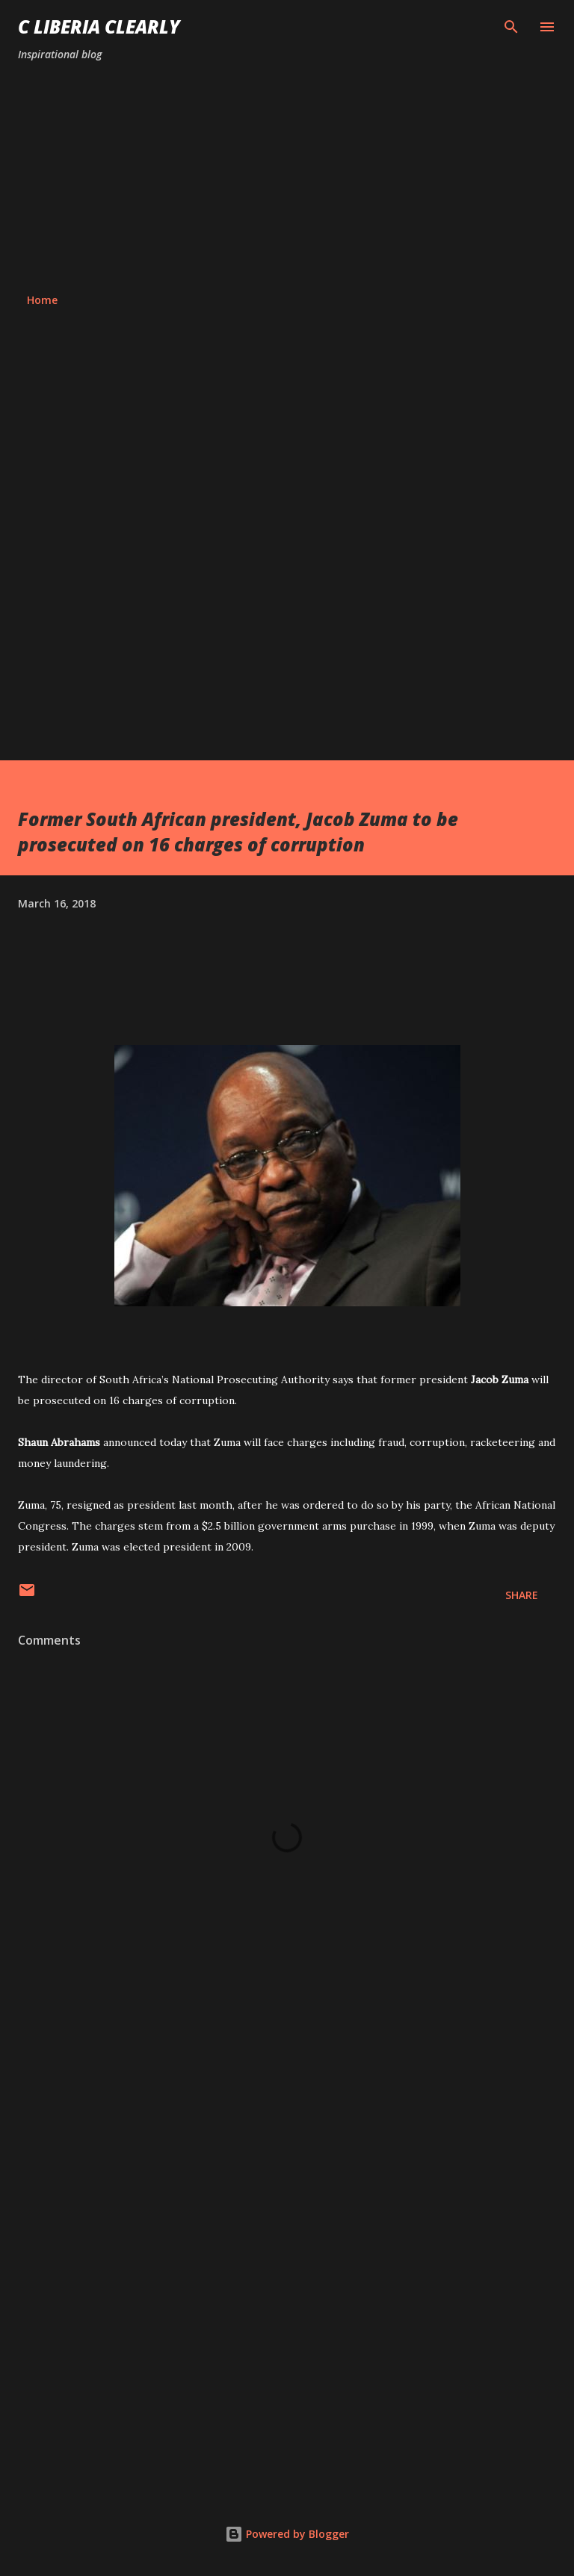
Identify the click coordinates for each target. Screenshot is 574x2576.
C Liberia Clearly (99, 26)
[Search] (511, 27)
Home (42, 300)
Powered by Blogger (287, 2534)
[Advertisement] (287, 177)
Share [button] (521, 1595)
